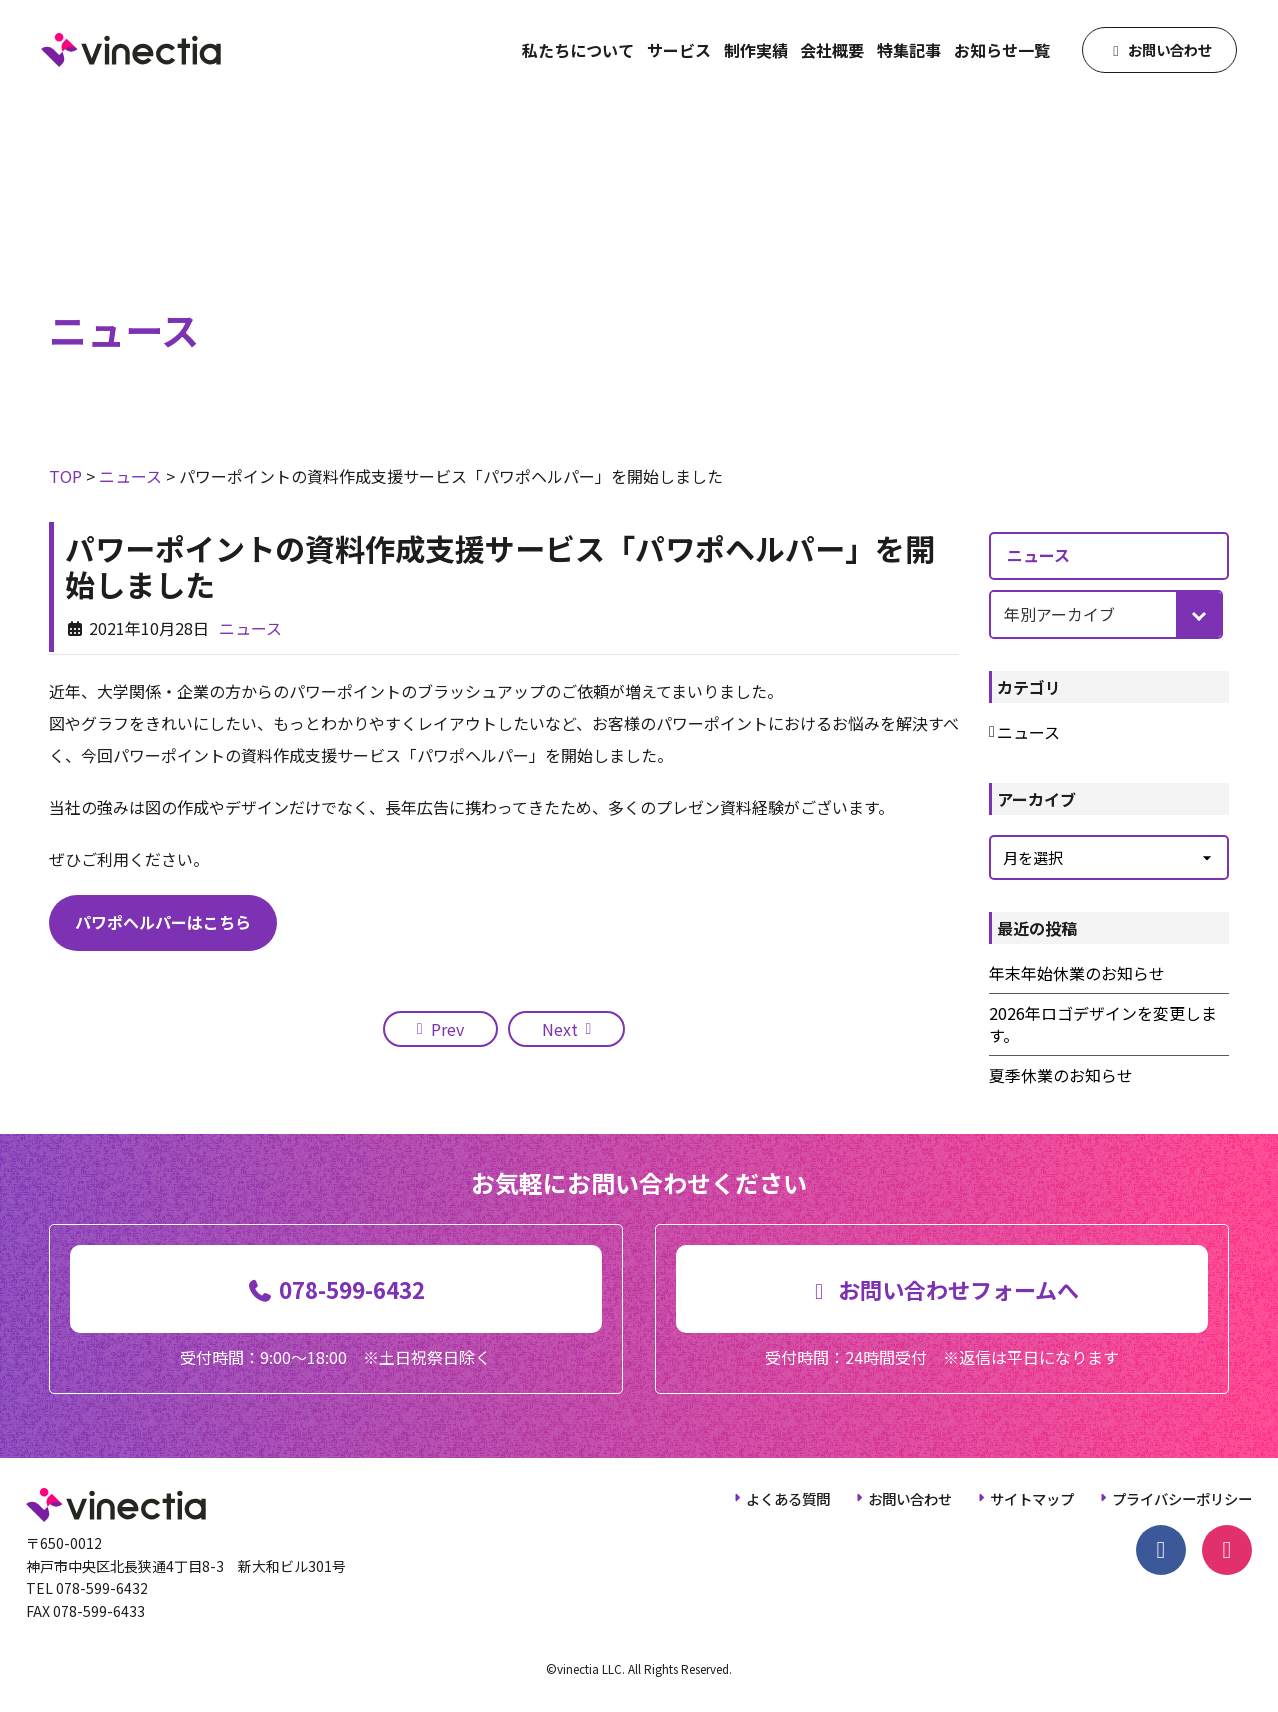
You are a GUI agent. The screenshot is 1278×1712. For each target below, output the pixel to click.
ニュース (250, 628)
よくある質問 (788, 1498)
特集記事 (909, 50)
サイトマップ (1032, 1498)
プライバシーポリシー (1182, 1498)
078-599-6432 (102, 1588)
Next (560, 1029)
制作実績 (756, 50)
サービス (679, 50)
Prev (447, 1029)
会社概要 (832, 50)
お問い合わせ (910, 1498)
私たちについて (578, 50)
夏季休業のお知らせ (1061, 1075)
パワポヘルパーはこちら (163, 922)
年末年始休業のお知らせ (1077, 973)
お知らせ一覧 (1002, 50)
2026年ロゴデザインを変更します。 (1103, 1024)
